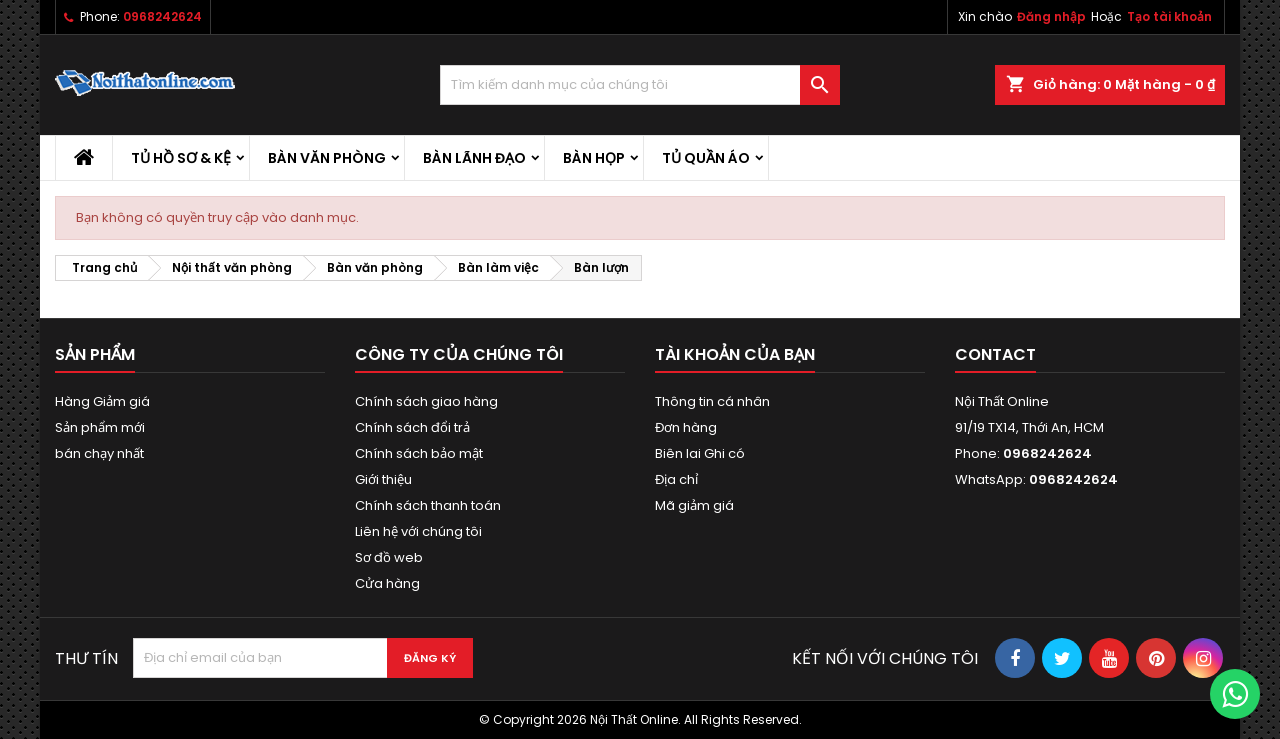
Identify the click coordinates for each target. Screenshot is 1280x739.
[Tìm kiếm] (640, 85)
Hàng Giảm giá (102, 401)
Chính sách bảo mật (419, 453)
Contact (995, 354)
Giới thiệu (383, 479)
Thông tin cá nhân (712, 401)
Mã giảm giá (694, 505)
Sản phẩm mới (100, 427)
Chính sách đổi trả (412, 427)
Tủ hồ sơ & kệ (181, 158)
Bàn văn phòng (327, 158)
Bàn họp (594, 158)
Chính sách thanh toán (428, 505)
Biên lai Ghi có (700, 453)
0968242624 (162, 16)
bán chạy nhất (99, 453)
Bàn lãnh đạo (474, 158)
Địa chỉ (676, 479)
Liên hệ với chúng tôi (418, 531)
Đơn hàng (686, 427)
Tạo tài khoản (1169, 16)
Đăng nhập (1051, 16)
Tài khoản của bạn (735, 354)
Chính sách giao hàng (426, 401)
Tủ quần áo (706, 158)
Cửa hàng (387, 583)
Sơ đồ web (389, 557)
